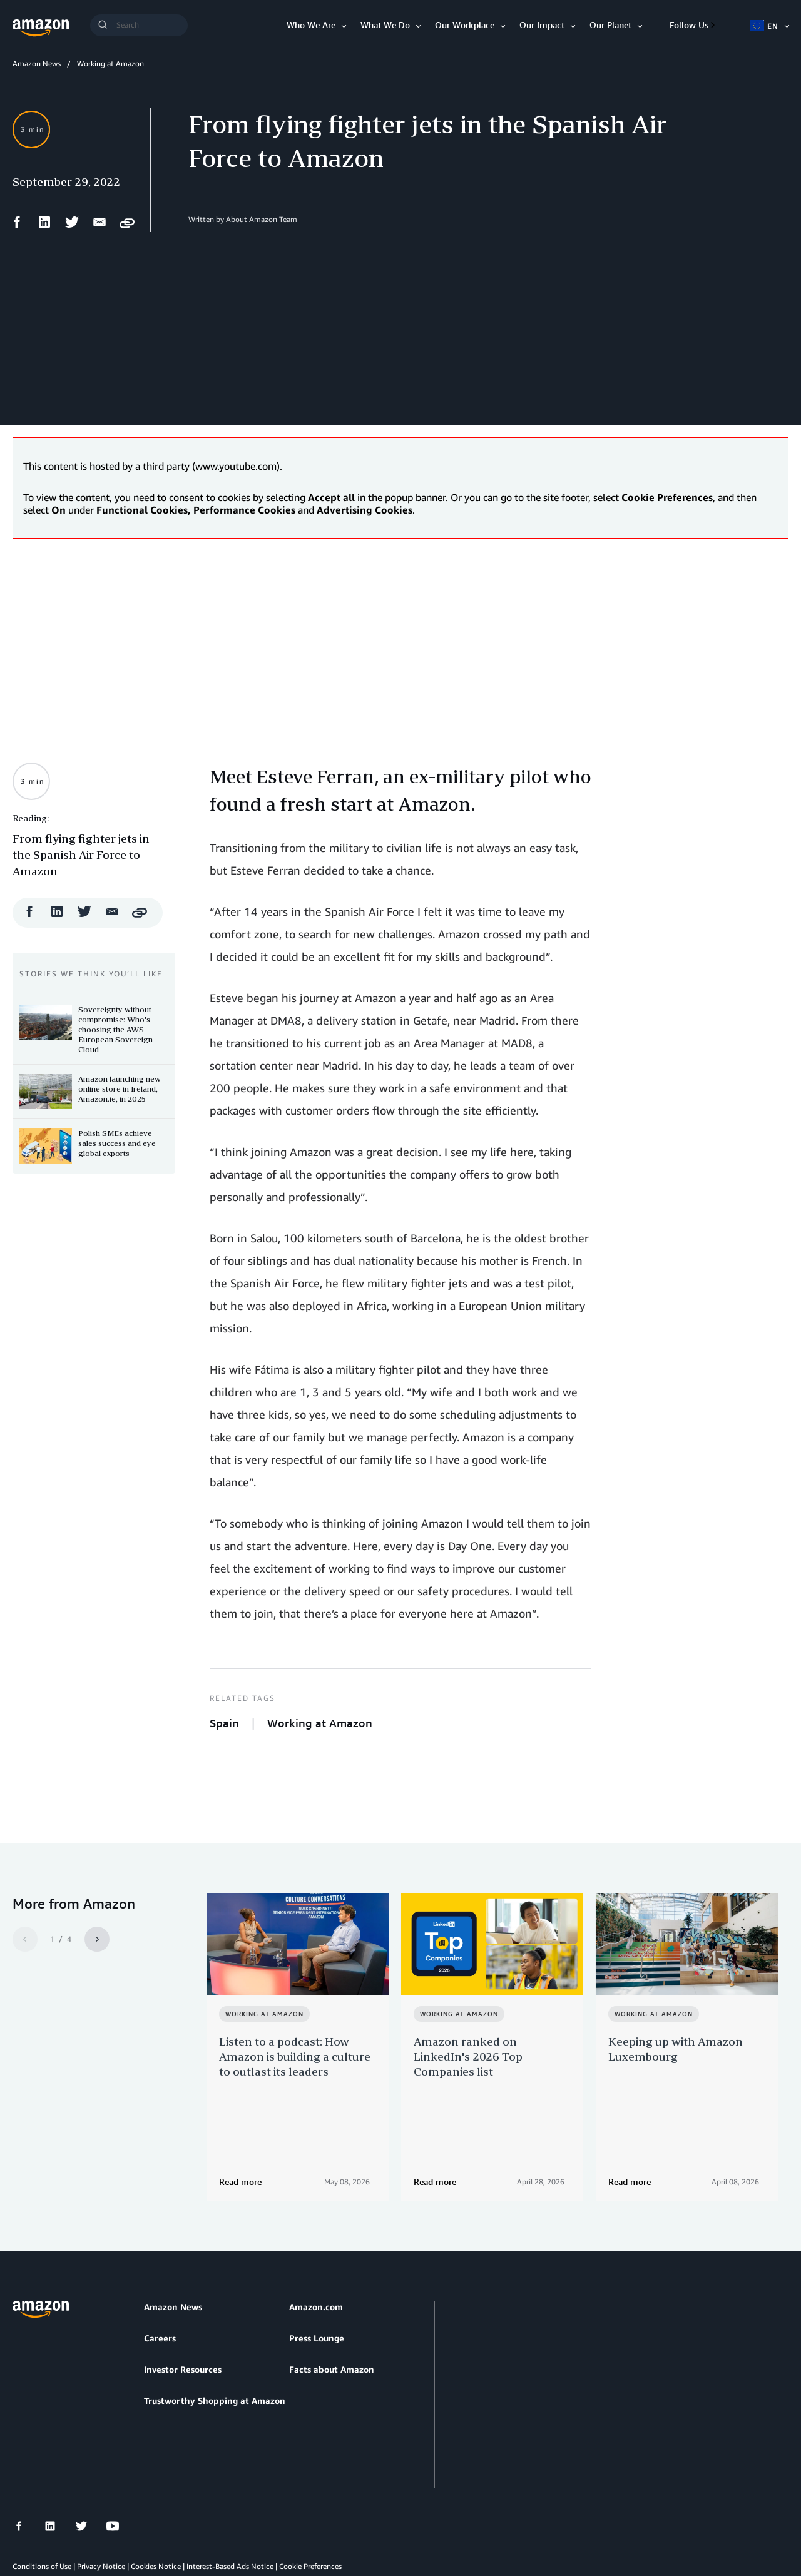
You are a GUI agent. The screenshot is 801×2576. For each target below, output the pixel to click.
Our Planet (610, 24)
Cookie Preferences (310, 2507)
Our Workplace (464, 24)
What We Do (385, 24)
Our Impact (541, 24)
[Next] (97, 1939)
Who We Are (311, 24)
